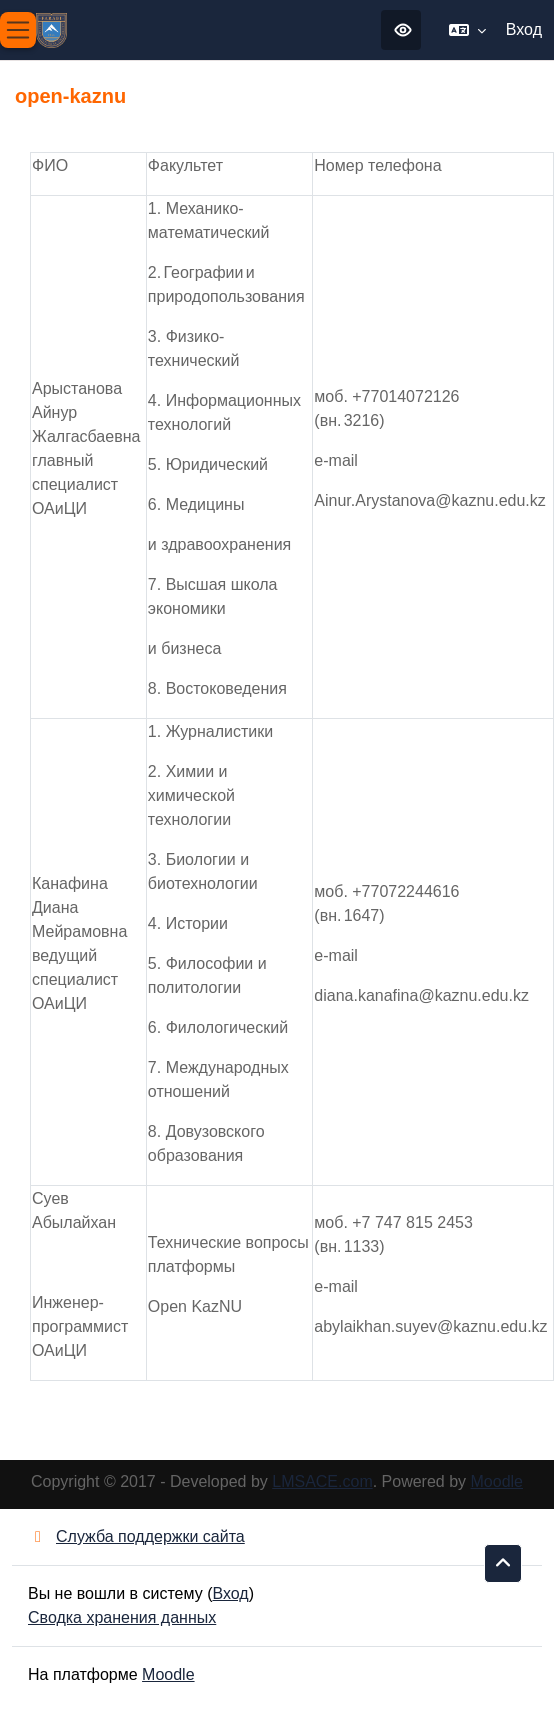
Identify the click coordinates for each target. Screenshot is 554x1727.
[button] (467, 30)
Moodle (497, 1481)
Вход (524, 29)
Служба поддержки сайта (136, 1536)
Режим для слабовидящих (403, 30)
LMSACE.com (322, 1481)
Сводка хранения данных (122, 1617)
